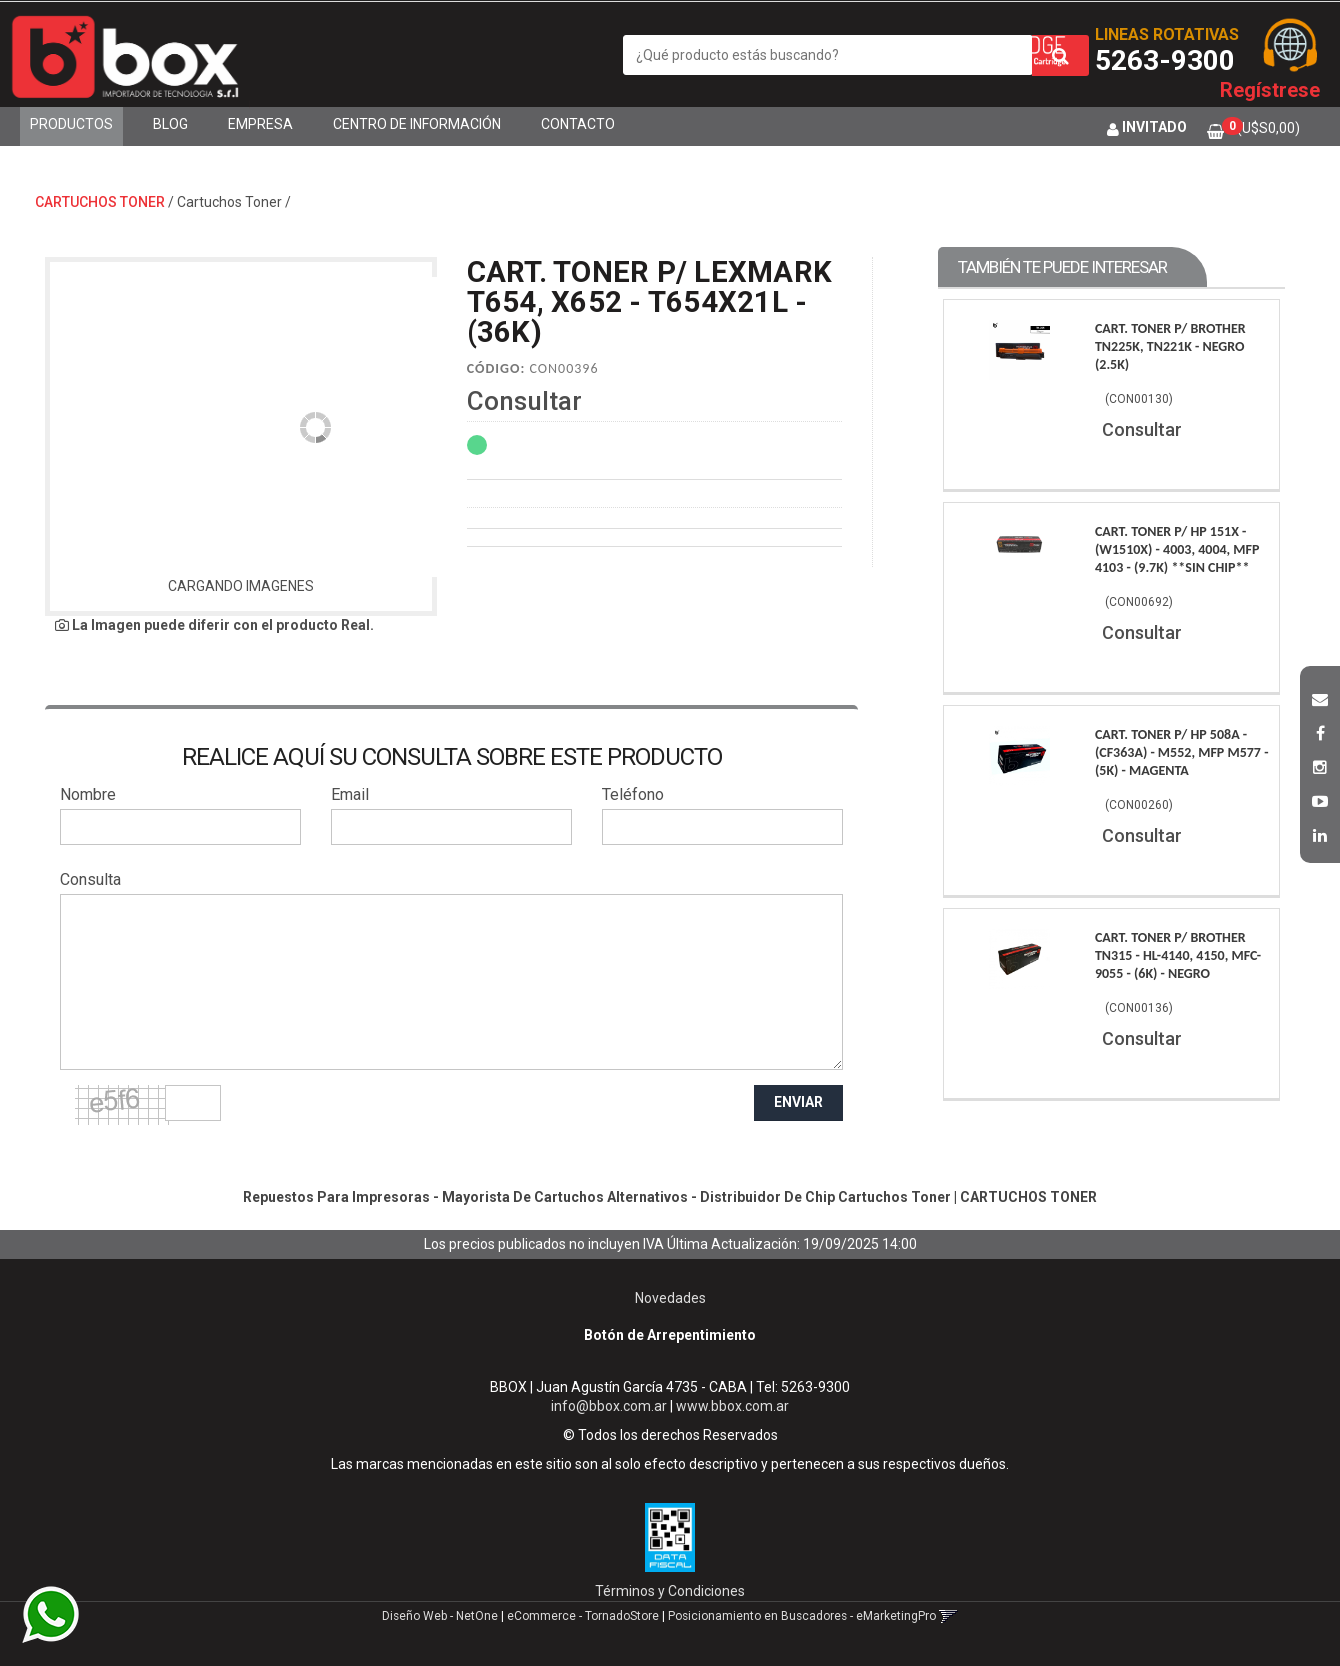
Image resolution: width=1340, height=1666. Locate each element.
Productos (71, 124)
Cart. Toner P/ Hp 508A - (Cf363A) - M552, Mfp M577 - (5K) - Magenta (1182, 752)
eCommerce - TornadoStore (583, 1616)
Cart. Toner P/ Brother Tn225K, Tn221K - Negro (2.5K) (1170, 346)
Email (350, 794)
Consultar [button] (524, 401)
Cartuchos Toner (229, 202)
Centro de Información (417, 124)
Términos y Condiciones (670, 1591)
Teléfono (633, 794)
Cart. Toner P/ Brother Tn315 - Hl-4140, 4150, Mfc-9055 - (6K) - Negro (1178, 955)
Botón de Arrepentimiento (670, 1335)
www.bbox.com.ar (732, 1406)
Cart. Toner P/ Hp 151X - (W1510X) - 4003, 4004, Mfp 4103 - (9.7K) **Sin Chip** (1177, 549)
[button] (1320, 697)
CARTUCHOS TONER (100, 202)
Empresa (260, 124)
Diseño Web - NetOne (440, 1616)
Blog (170, 124)
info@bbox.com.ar (609, 1406)
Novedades (670, 1298)
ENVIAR (798, 1102)
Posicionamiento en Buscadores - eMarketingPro (802, 1616)
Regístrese (1270, 90)
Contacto (578, 124)
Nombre (88, 794)
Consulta (90, 879)
